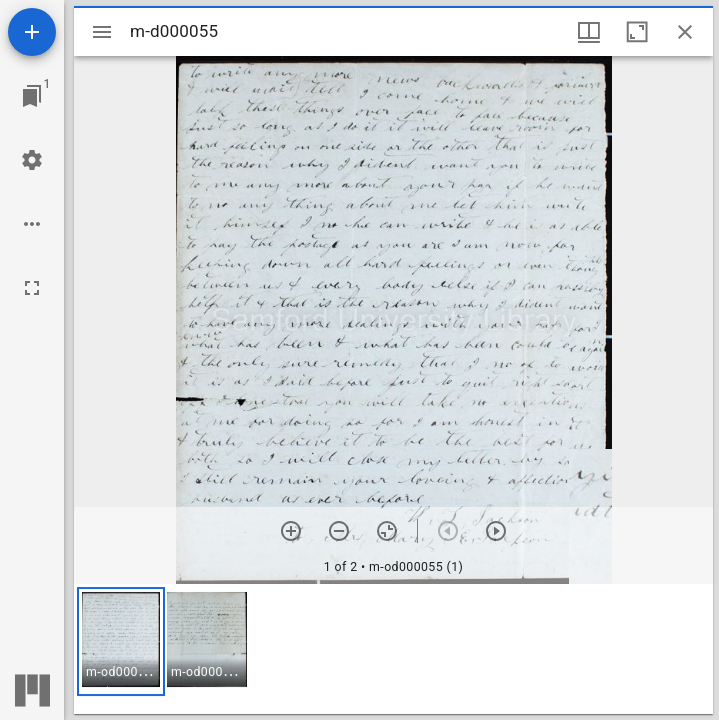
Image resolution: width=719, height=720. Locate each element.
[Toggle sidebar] (102, 32)
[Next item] (496, 531)
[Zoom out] (339, 531)
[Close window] (685, 32)
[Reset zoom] (387, 531)
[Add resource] (32, 32)
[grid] (393, 649)
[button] (121, 641)
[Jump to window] (32, 96)
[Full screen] (32, 288)
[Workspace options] (32, 224)
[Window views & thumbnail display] (589, 32)
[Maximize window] (637, 32)
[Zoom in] (291, 531)
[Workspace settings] (32, 160)
